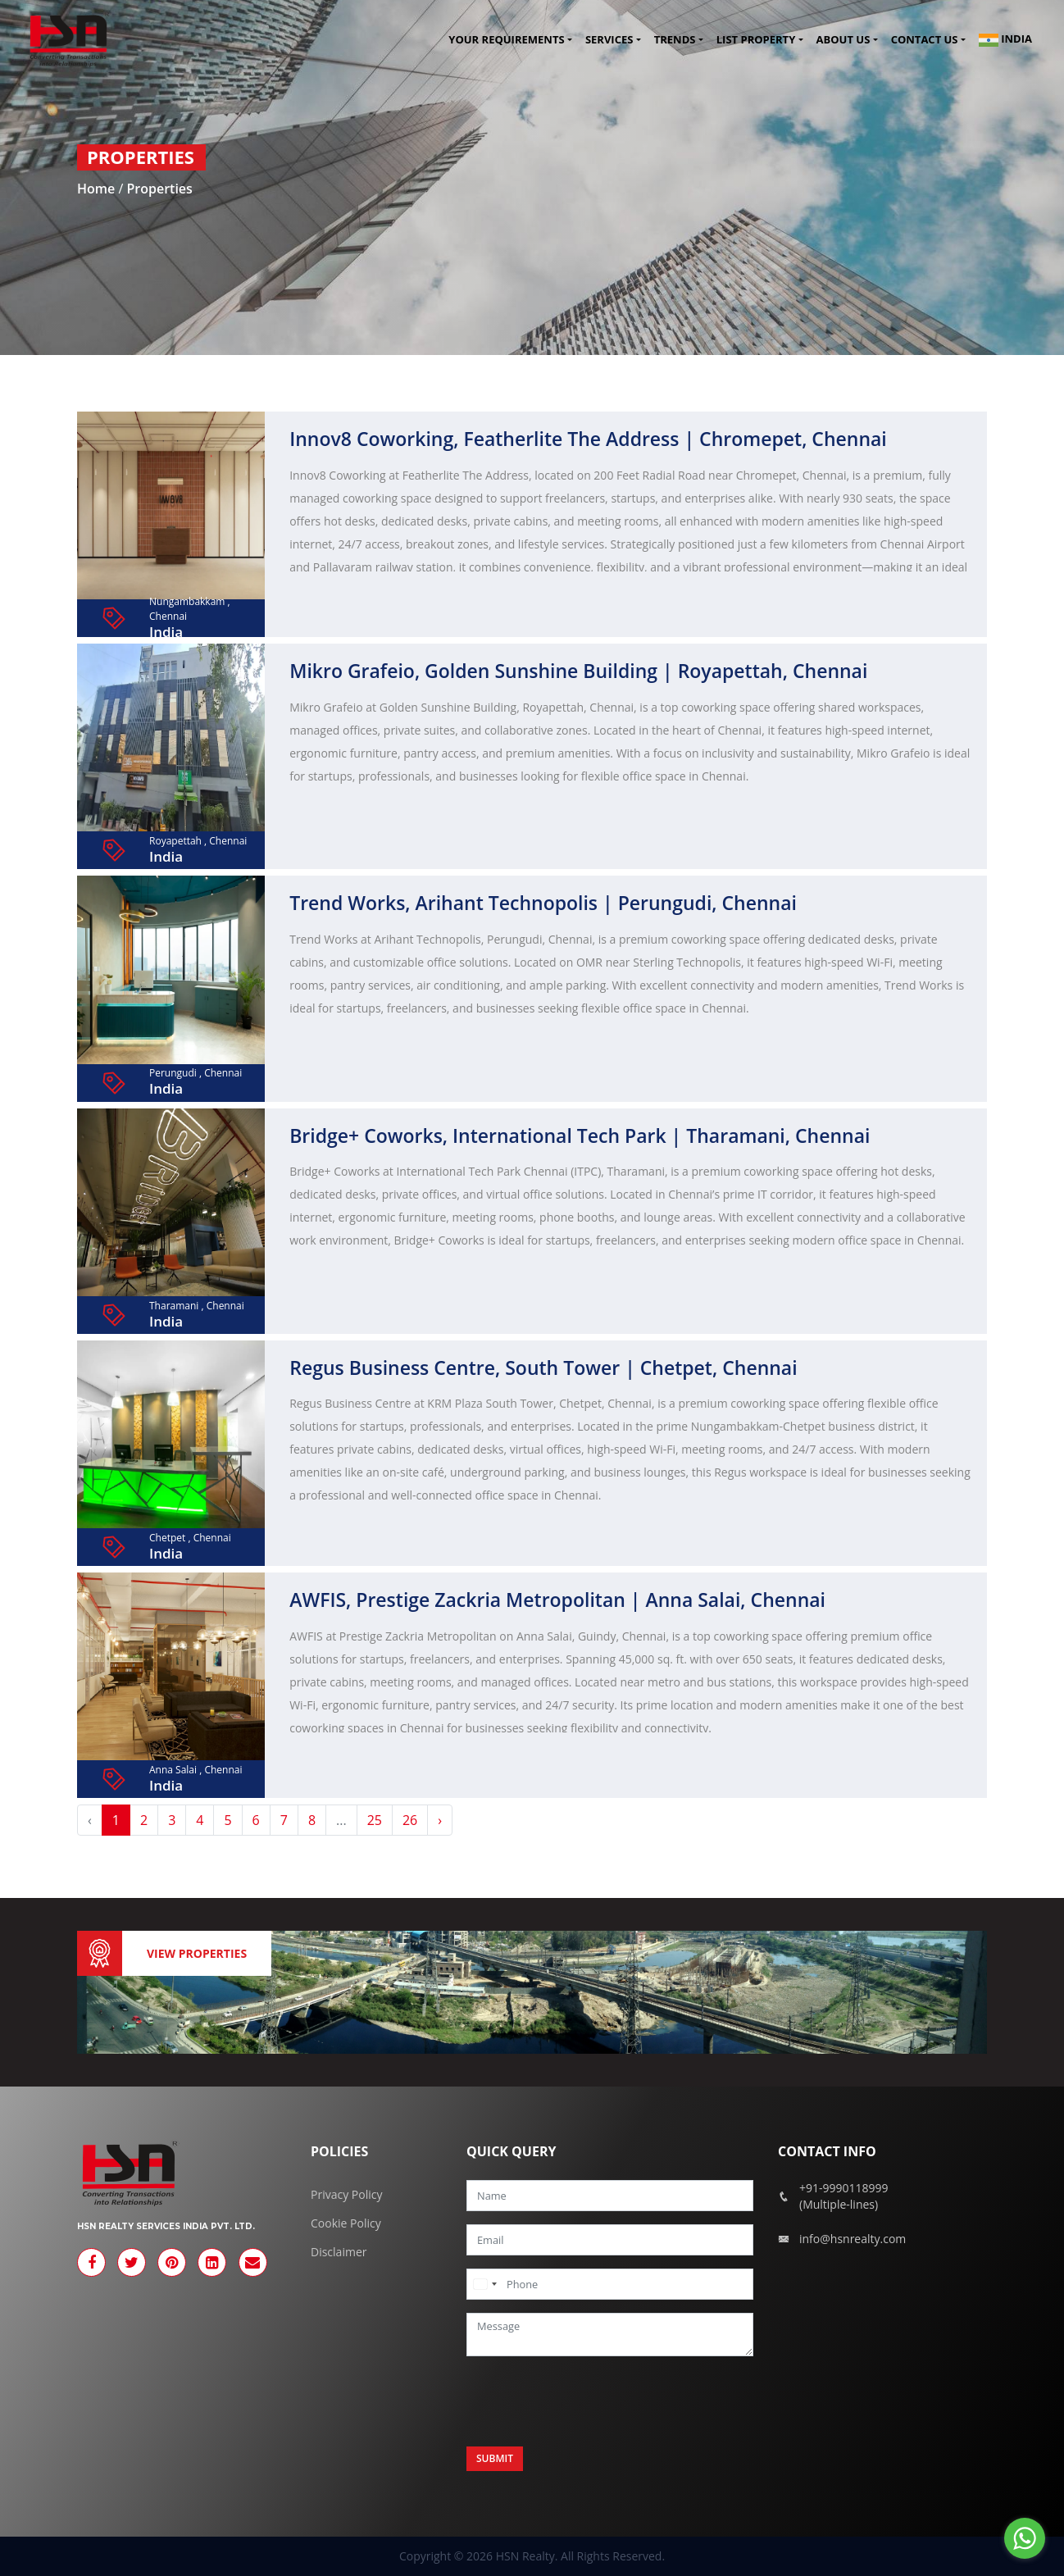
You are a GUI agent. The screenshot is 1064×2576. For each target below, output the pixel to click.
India (1005, 40)
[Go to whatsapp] (1024, 2538)
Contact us (924, 40)
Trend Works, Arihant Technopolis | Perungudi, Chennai (543, 903)
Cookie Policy (346, 2223)
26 (409, 1820)
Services (609, 40)
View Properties (197, 1953)
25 (374, 1820)
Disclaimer (338, 2252)
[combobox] (484, 2284)
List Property (755, 40)
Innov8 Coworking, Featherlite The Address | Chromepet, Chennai (588, 439)
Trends (675, 40)
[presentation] (591, 2401)
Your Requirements (506, 40)
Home (97, 189)
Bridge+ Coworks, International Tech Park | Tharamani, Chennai (579, 1135)
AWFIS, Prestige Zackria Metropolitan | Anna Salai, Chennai (557, 1599)
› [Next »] (440, 1820)
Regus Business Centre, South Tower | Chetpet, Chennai (543, 1367)
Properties (159, 189)
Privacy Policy (346, 2194)
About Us (843, 40)
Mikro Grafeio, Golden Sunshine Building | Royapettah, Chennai (578, 671)
